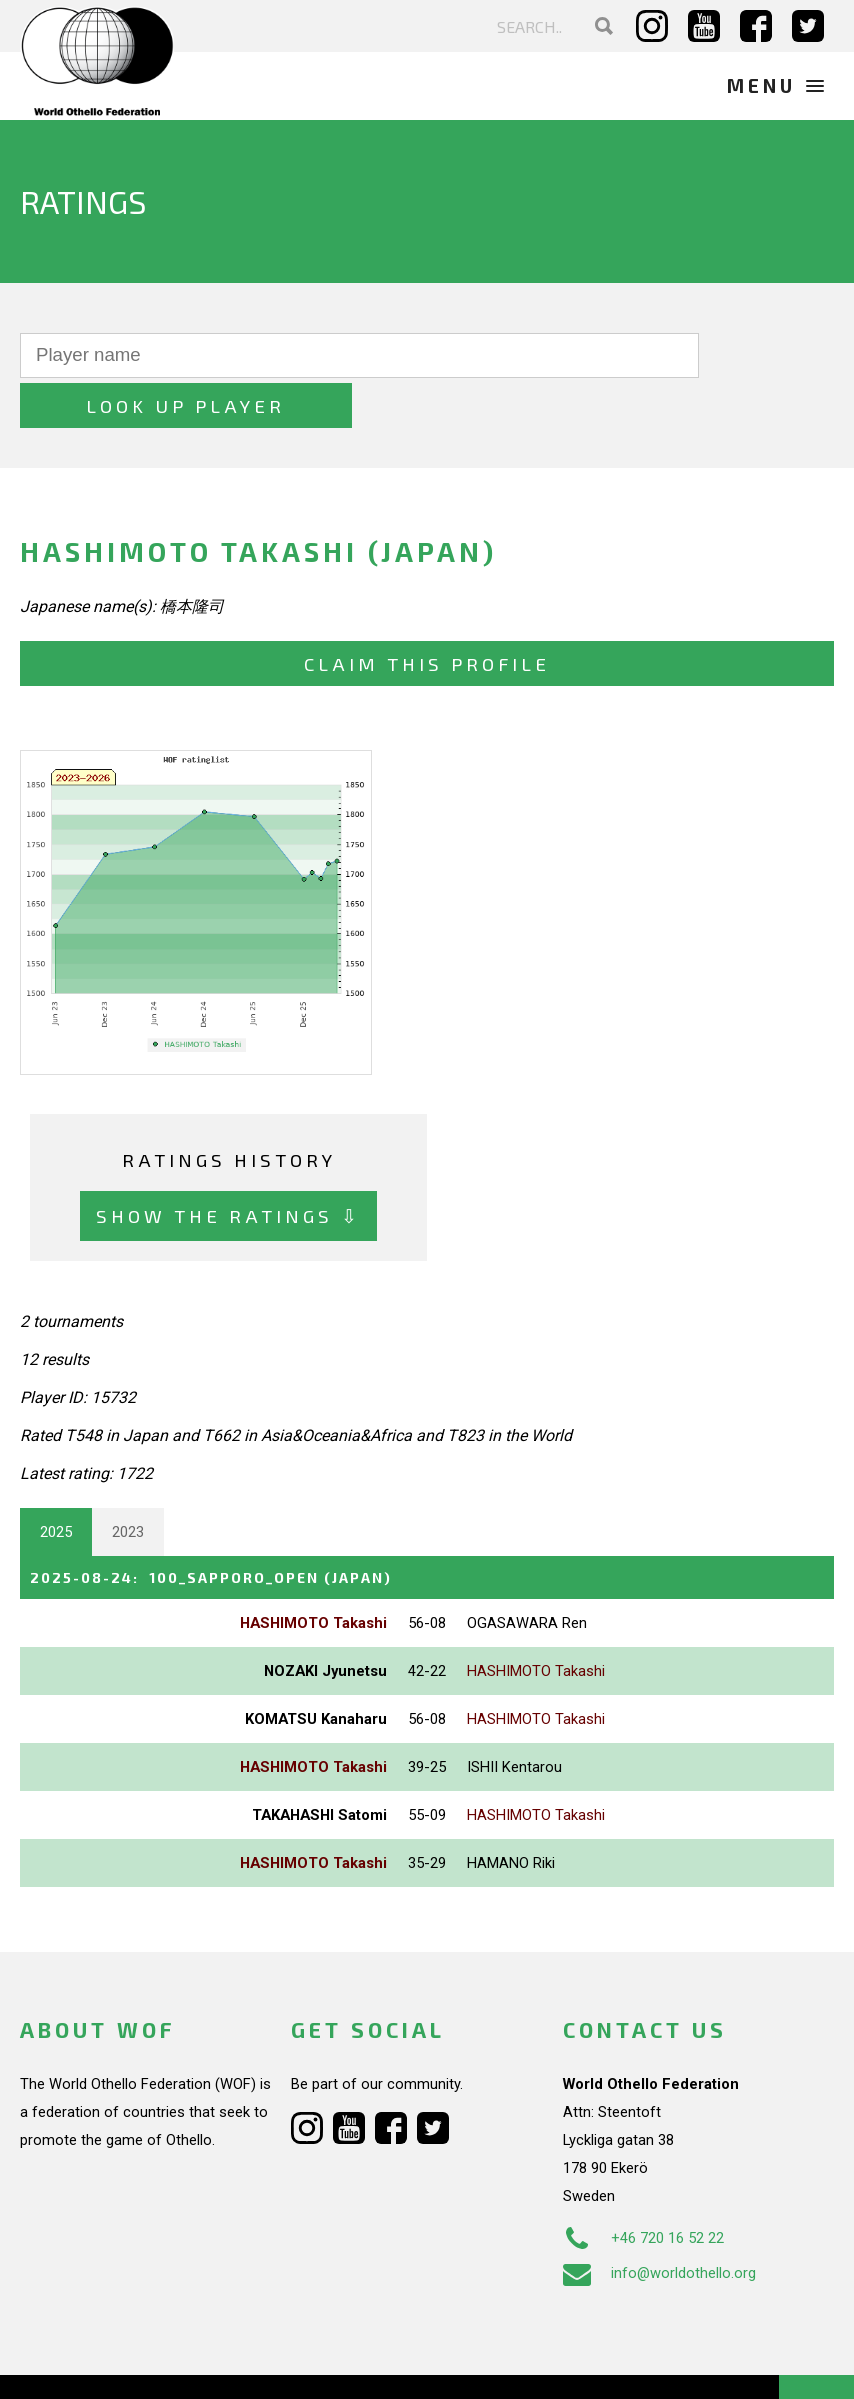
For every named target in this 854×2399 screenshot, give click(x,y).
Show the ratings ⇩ (228, 1165)
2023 (128, 1482)
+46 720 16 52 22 (643, 2187)
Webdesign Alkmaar (143, 2363)
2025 (56, 1482)
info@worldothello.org (659, 2222)
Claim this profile (427, 613)
